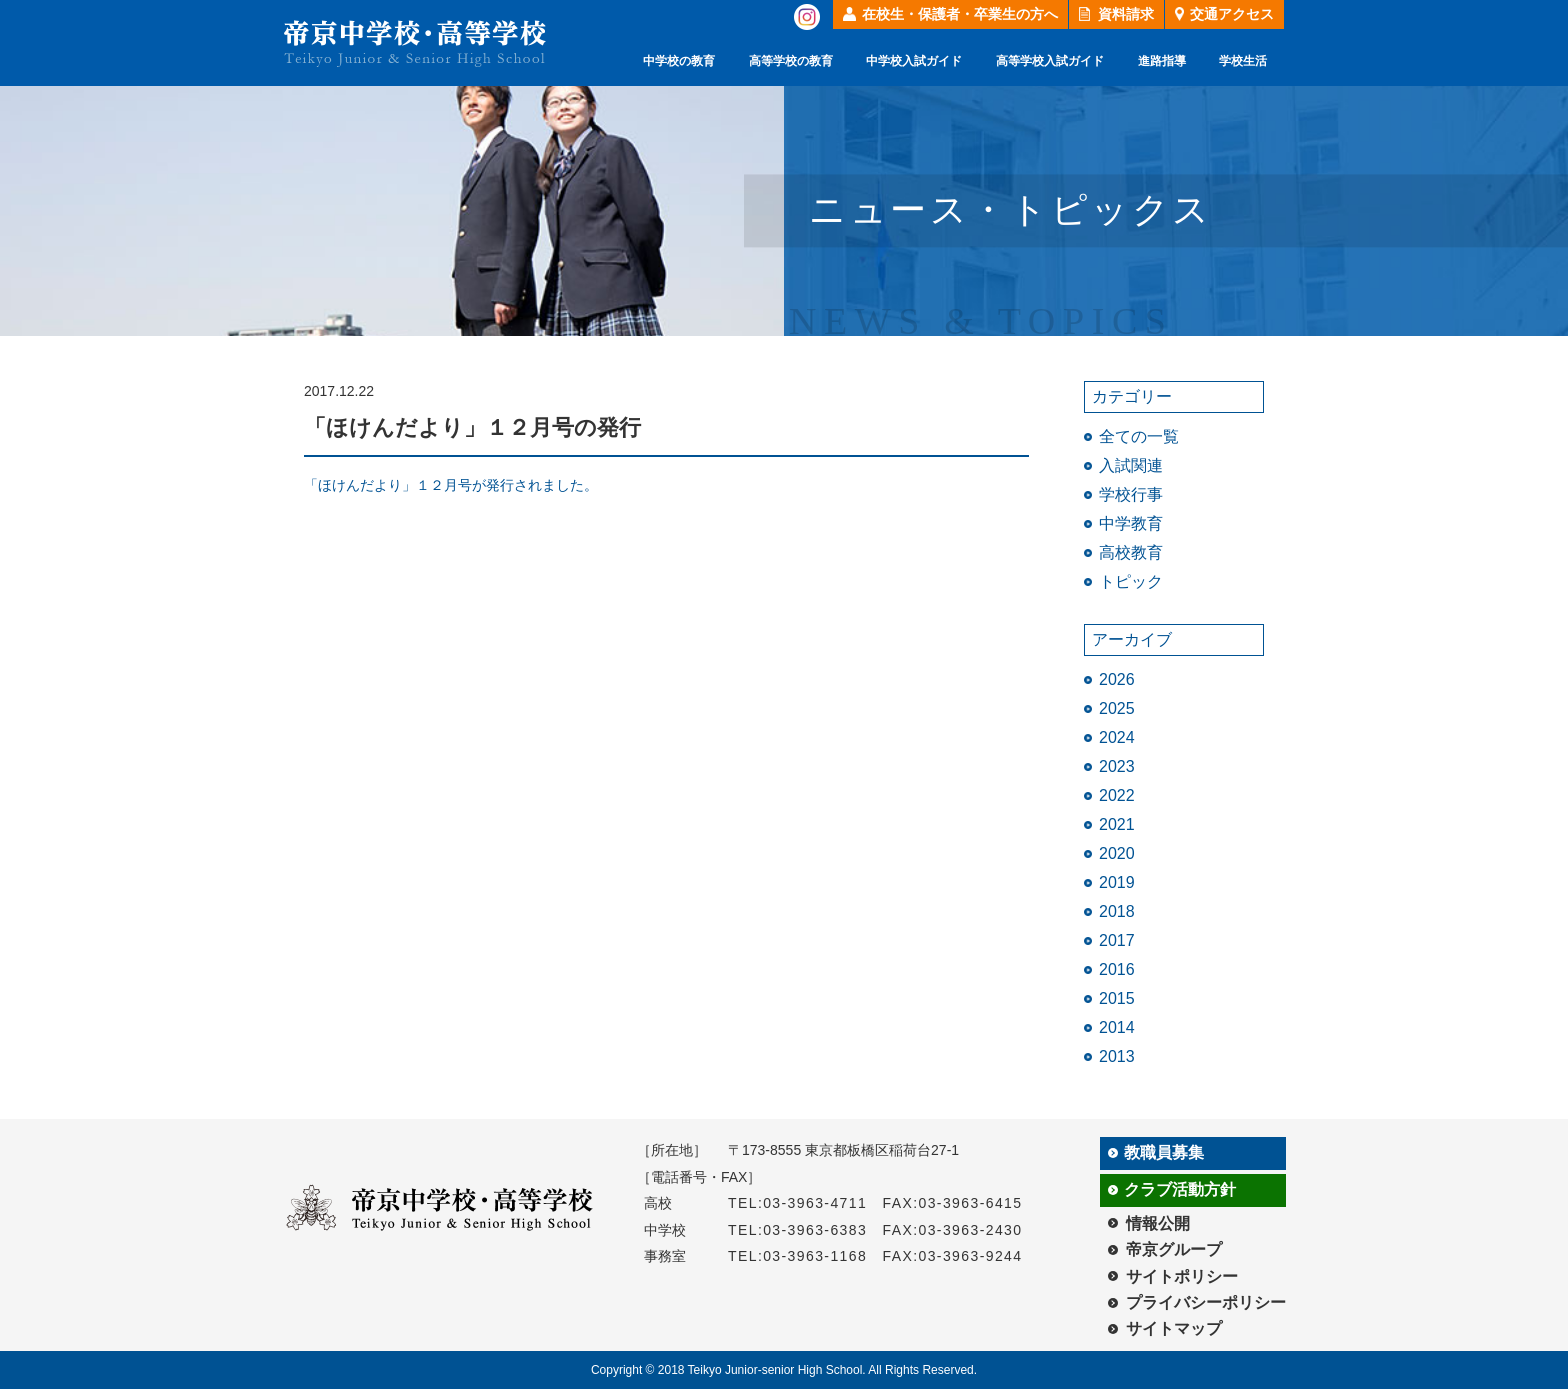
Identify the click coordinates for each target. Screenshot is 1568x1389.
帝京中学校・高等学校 (415, 43)
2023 (1117, 766)
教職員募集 (1164, 1152)
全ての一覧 (1139, 436)
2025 (1117, 708)
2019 (1117, 882)
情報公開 (1158, 1223)
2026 (1117, 679)
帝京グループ (1174, 1249)
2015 (1117, 998)
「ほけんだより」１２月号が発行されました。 (451, 485)
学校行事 (1131, 494)
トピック (1131, 581)
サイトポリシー (1182, 1276)
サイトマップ (1174, 1328)
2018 (1117, 911)
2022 (1117, 795)
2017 (1117, 940)
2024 (1117, 737)
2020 (1117, 853)
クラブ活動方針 (1180, 1189)
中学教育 (1131, 523)
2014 (1117, 1027)
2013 (1117, 1056)
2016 (1117, 969)
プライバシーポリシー (1206, 1302)
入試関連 (1131, 465)
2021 (1117, 824)
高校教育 (1131, 552)
